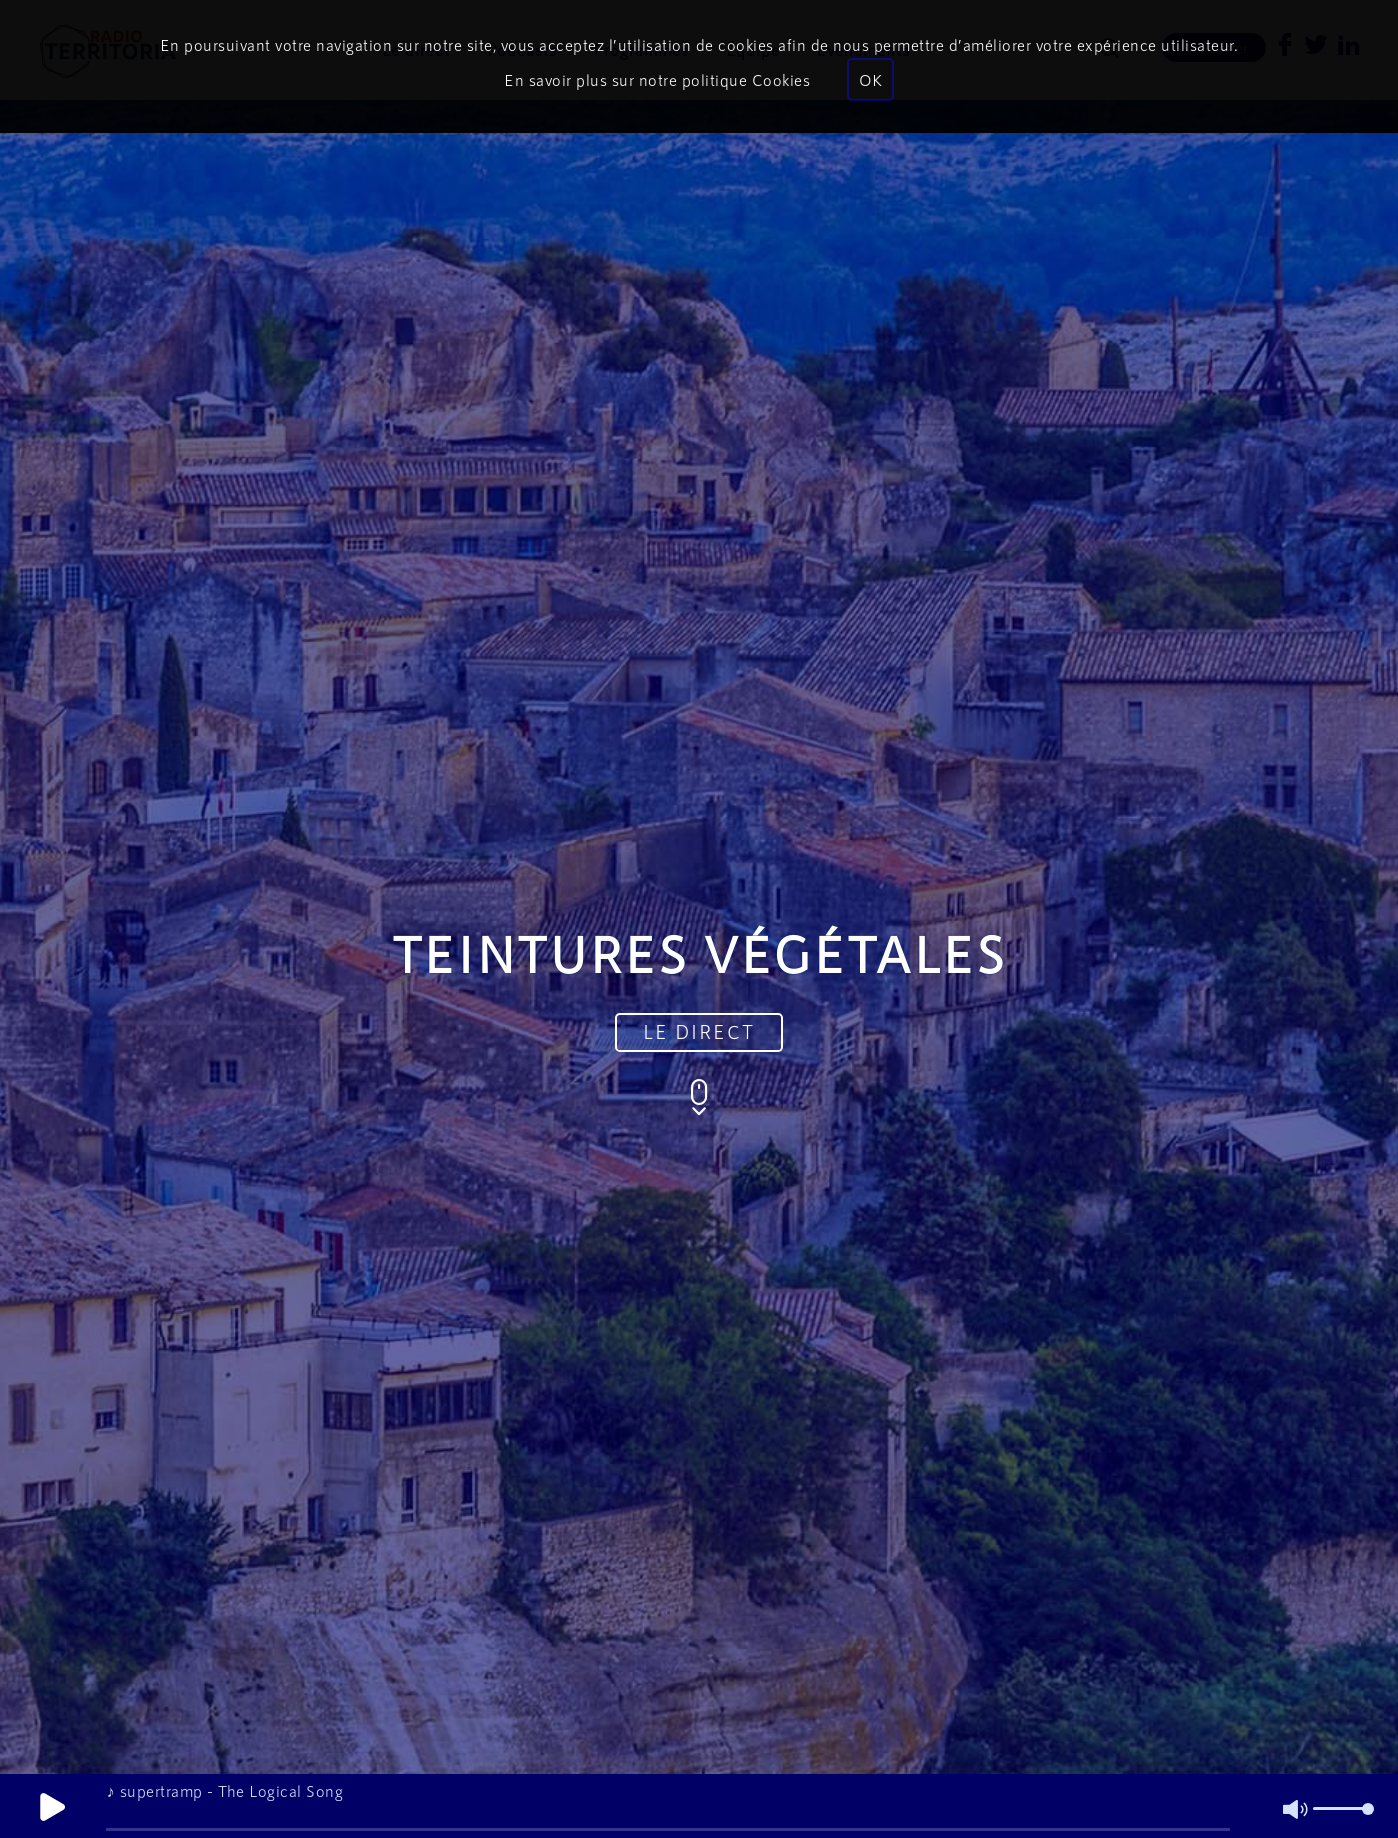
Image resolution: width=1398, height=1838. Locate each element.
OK (870, 79)
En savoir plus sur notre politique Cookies (657, 79)
